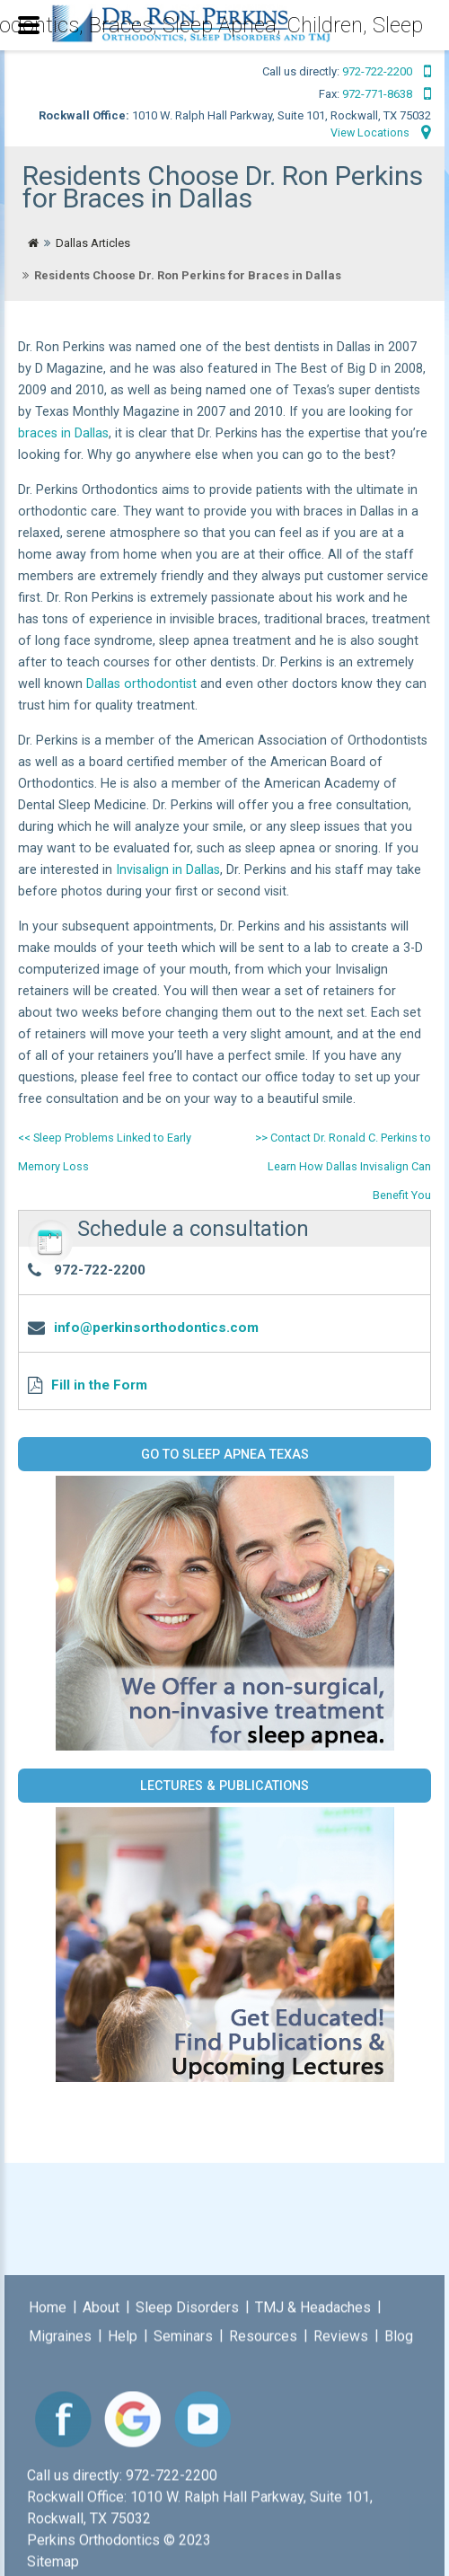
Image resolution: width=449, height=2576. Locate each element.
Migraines (60, 2530)
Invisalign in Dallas (168, 870)
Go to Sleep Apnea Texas (225, 1454)
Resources (263, 2530)
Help (122, 2530)
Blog (398, 2530)
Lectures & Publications (224, 1785)
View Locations (380, 133)
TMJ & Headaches (313, 2501)
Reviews (340, 2530)
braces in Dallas (63, 433)
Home (47, 2501)
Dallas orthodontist (141, 684)
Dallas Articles (93, 243)
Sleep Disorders (187, 2501)
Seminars (183, 2530)
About (101, 2501)
